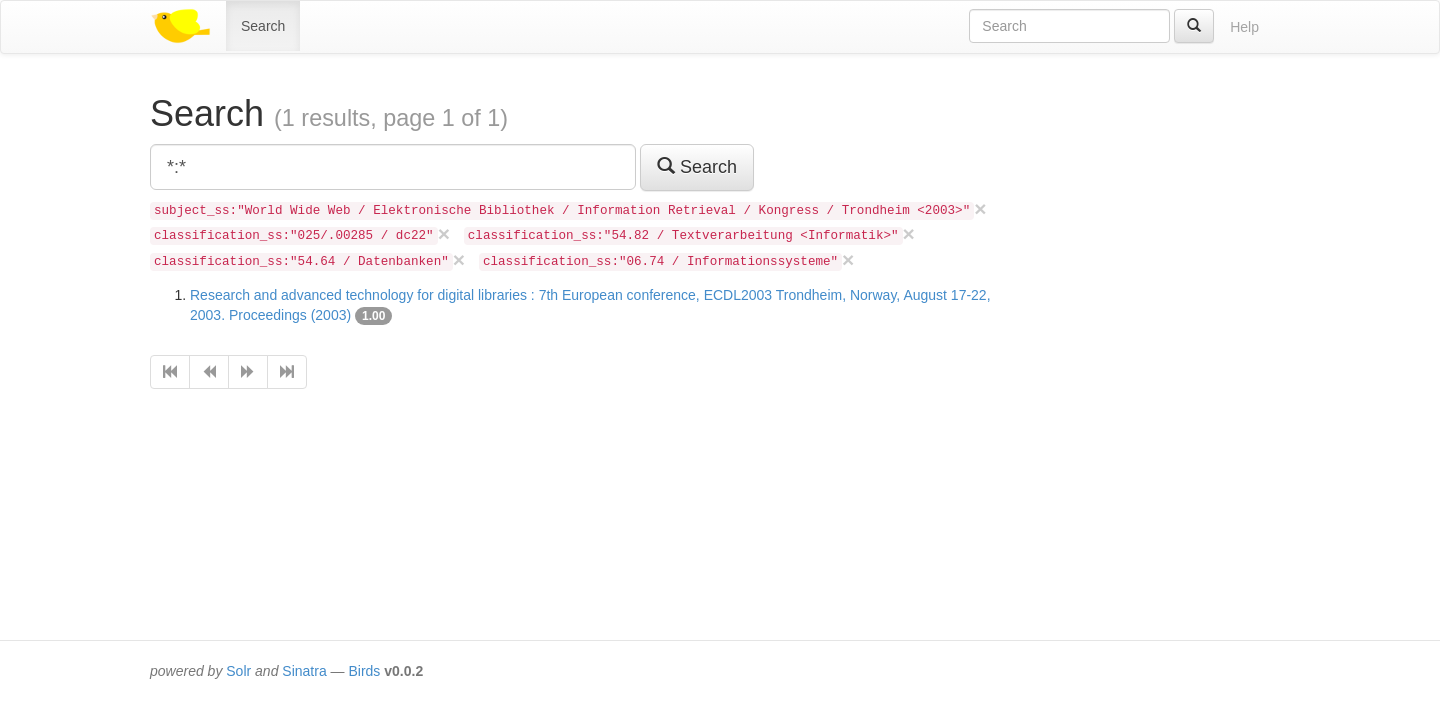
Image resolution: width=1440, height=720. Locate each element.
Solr (238, 671)
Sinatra (304, 671)
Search (263, 26)
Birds (364, 671)
